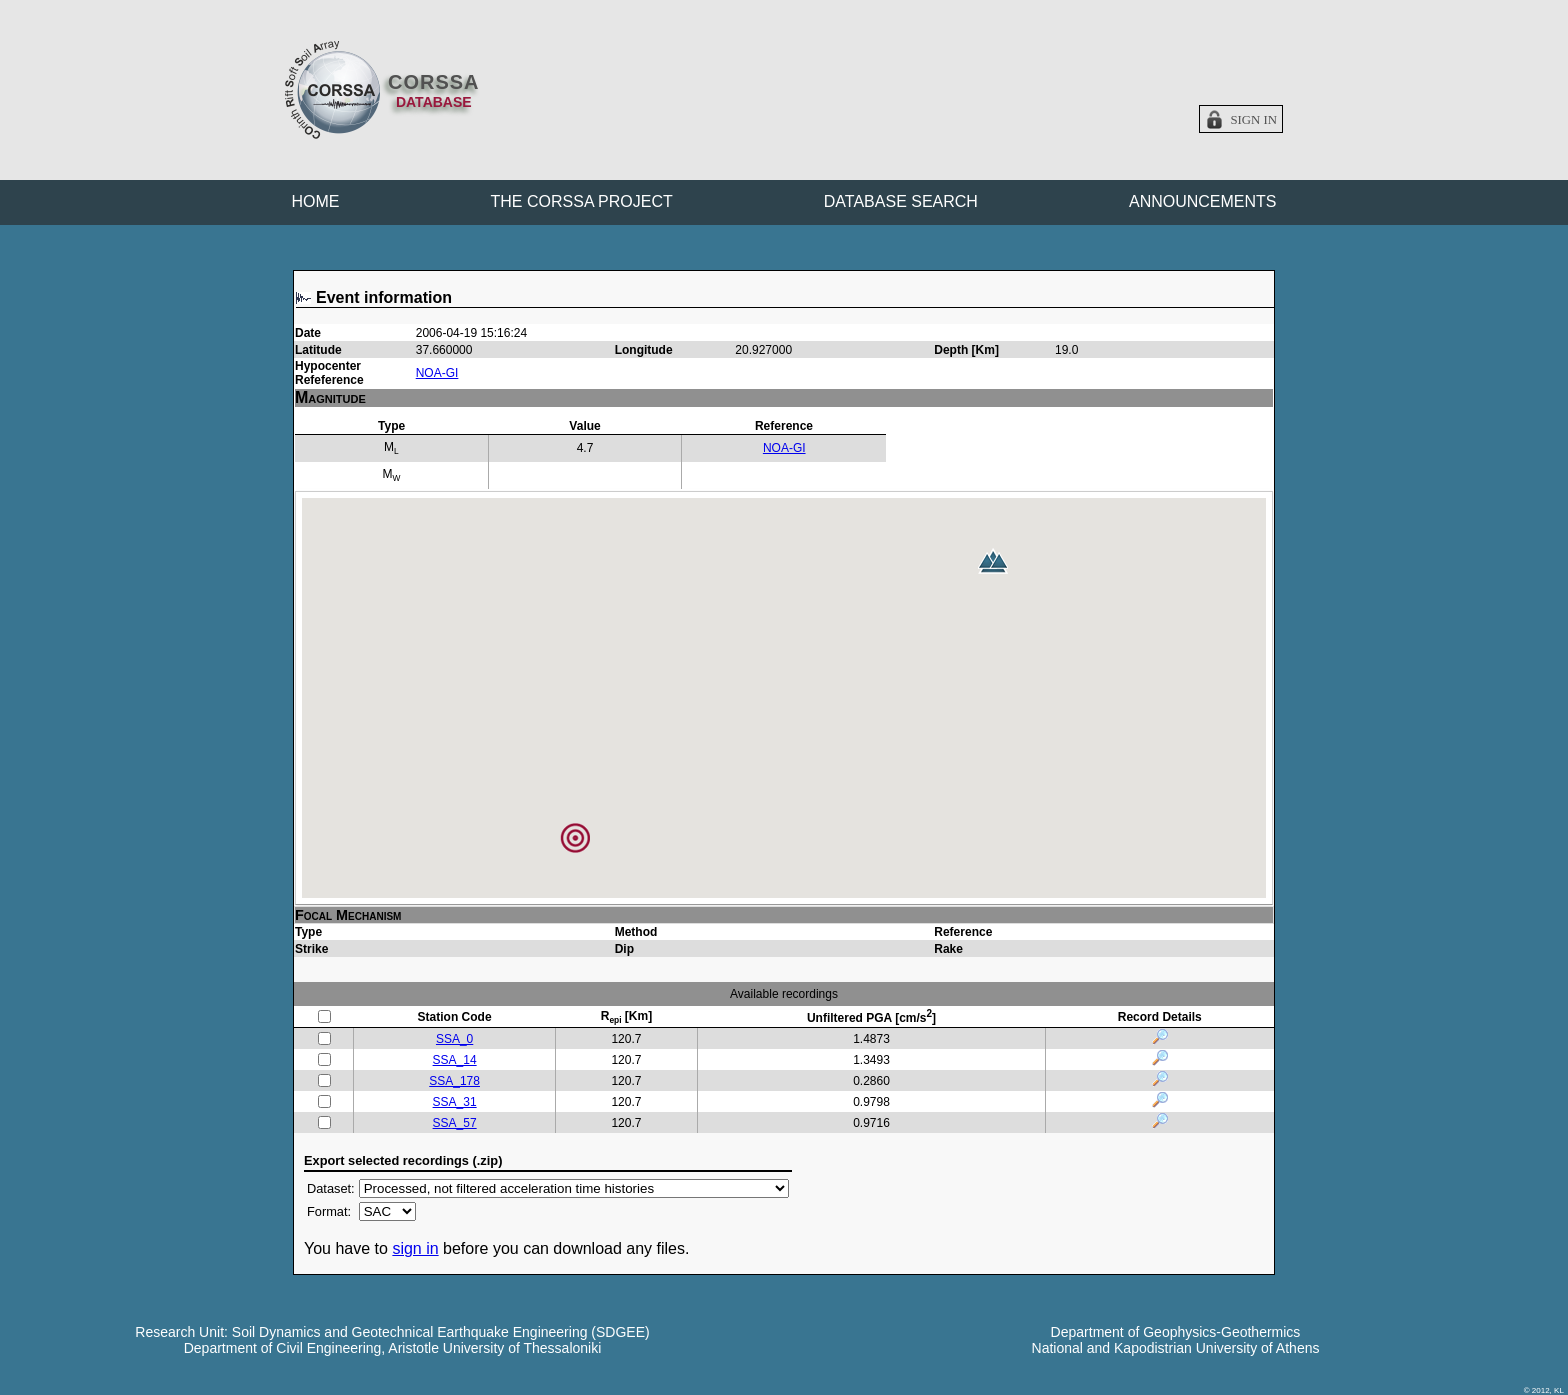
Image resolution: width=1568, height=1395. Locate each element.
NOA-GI (437, 373)
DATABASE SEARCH (901, 201)
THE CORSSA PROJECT (582, 201)
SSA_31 (455, 1102)
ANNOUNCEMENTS (1203, 201)
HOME (316, 201)
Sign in (1253, 120)
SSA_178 (454, 1081)
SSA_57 (455, 1123)
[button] (993, 561)
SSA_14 (455, 1060)
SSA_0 (454, 1039)
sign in (415, 1248)
